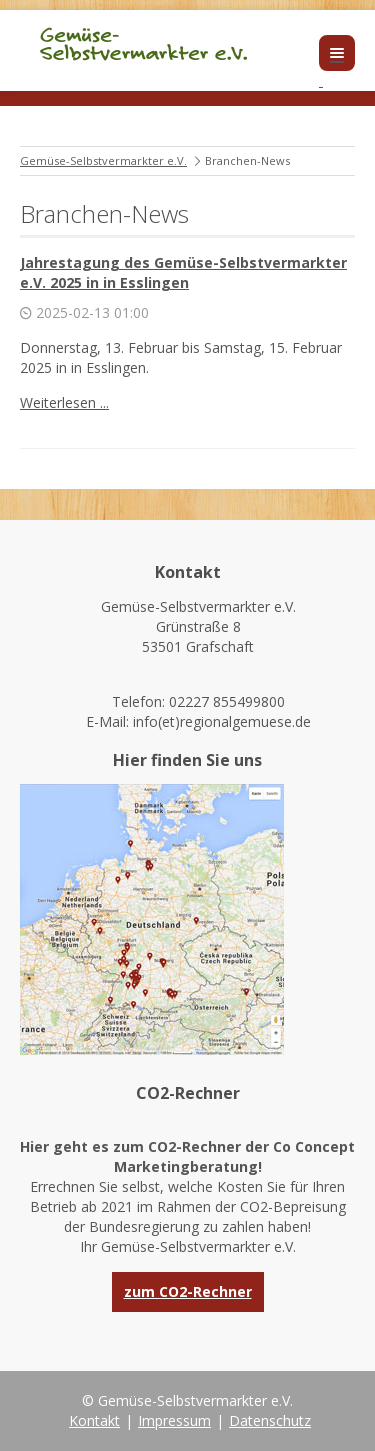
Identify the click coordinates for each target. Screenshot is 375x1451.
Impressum (174, 1420)
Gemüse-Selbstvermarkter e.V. (103, 160)
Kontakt (94, 1420)
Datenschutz (270, 1420)
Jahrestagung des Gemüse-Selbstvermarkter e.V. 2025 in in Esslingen (183, 272)
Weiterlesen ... (64, 402)
